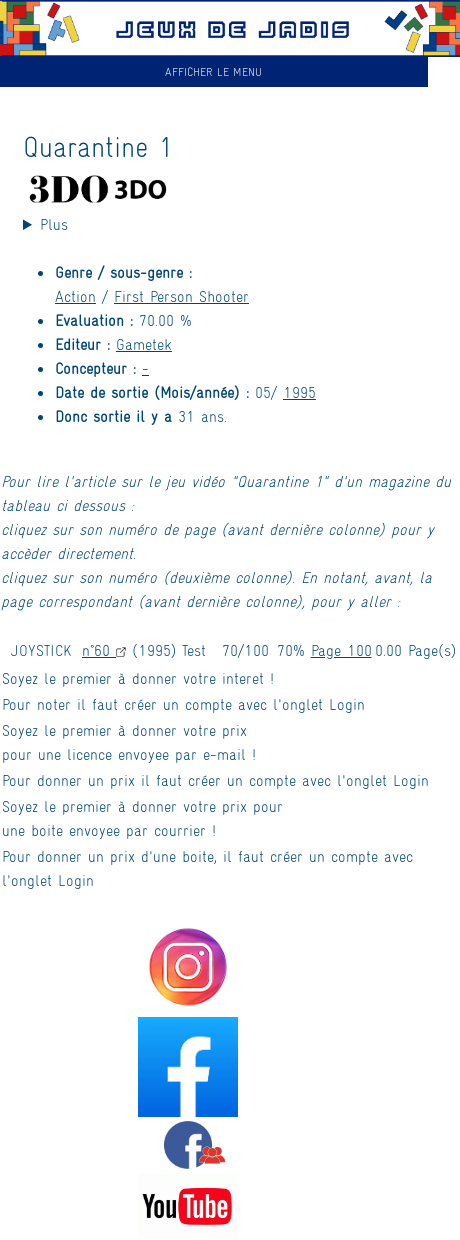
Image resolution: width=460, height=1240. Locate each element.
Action (75, 295)
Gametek (144, 343)
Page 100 (341, 649)
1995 (299, 391)
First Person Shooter (181, 295)
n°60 (104, 649)
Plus (54, 223)
